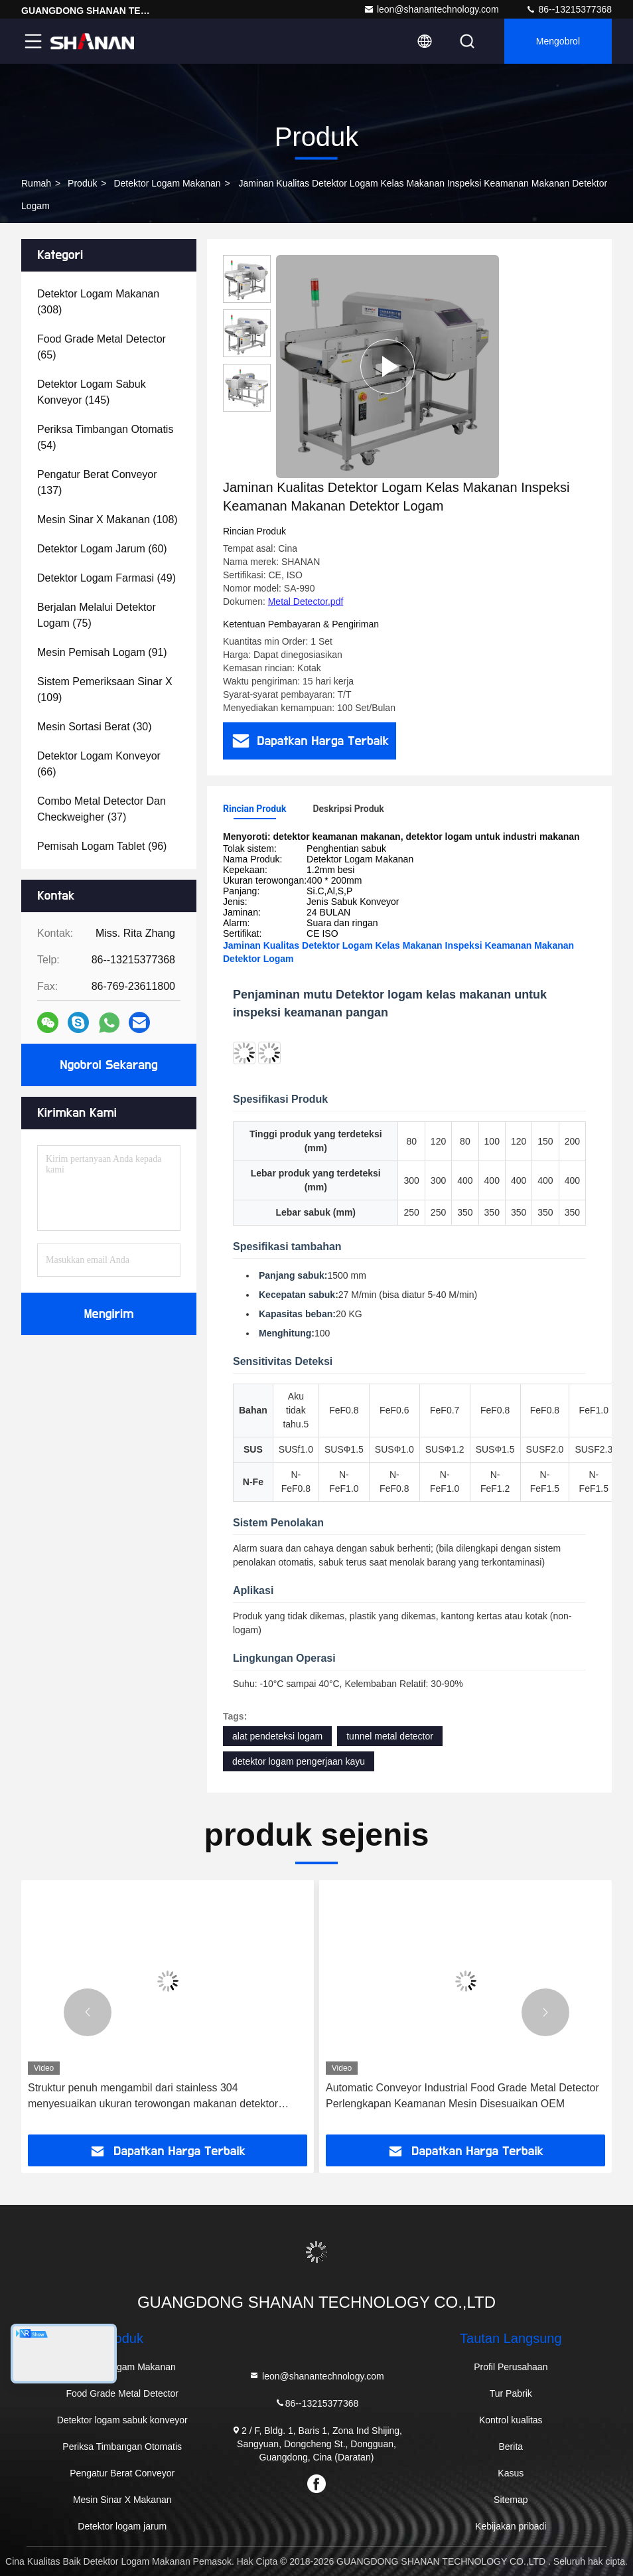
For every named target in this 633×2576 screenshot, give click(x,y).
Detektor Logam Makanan (166, 183)
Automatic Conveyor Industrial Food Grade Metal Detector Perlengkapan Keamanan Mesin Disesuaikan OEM (462, 2095)
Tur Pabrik (511, 2393)
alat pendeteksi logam (277, 1736)
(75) (96, 615)
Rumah (36, 183)
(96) (102, 846)
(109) (105, 689)
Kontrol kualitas (511, 2420)
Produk (82, 183)
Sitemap (511, 2499)
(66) (99, 763)
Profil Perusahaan (510, 2367)
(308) (98, 301)
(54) (105, 437)
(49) (106, 578)
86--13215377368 (569, 9)
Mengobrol (558, 41)
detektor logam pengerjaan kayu (298, 1761)
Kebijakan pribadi (510, 2526)
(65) (101, 347)
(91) (102, 652)
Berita (510, 2446)
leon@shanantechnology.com (431, 9)
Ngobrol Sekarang (108, 1065)
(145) (91, 392)
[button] (87, 2012)
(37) (101, 809)
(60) (102, 548)
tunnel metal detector (389, 1736)
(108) (107, 519)
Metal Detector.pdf (306, 601)
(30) (94, 726)
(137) (97, 482)
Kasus (511, 2473)
